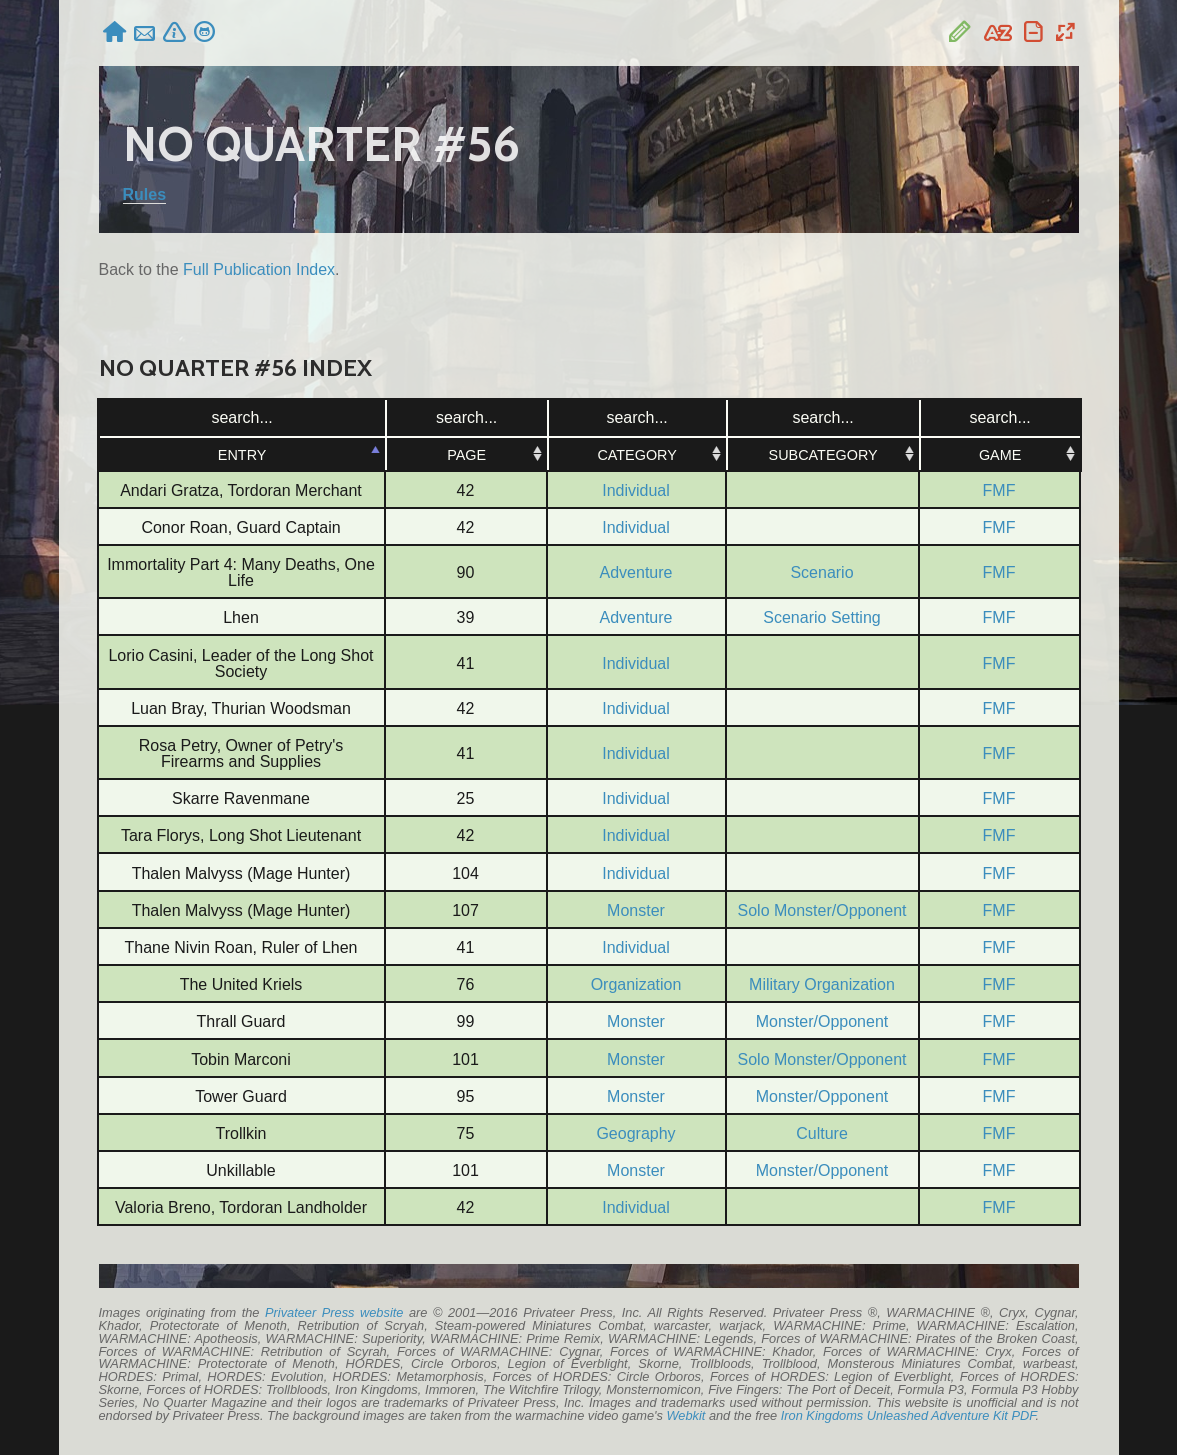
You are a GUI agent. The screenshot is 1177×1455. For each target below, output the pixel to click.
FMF (999, 490)
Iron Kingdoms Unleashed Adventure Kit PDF (908, 1415)
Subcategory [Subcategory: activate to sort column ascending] (821, 455)
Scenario (821, 572)
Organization (636, 984)
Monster (636, 910)
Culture (822, 1133)
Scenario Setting (821, 617)
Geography (635, 1133)
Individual (636, 490)
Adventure (636, 572)
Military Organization (822, 984)
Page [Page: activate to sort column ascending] (465, 455)
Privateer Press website (334, 1312)
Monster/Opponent (822, 1021)
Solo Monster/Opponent (822, 910)
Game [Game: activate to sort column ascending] (999, 455)
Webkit (685, 1415)
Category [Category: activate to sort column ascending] (635, 455)
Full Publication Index (259, 269)
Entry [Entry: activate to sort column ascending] (241, 455)
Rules (145, 194)
